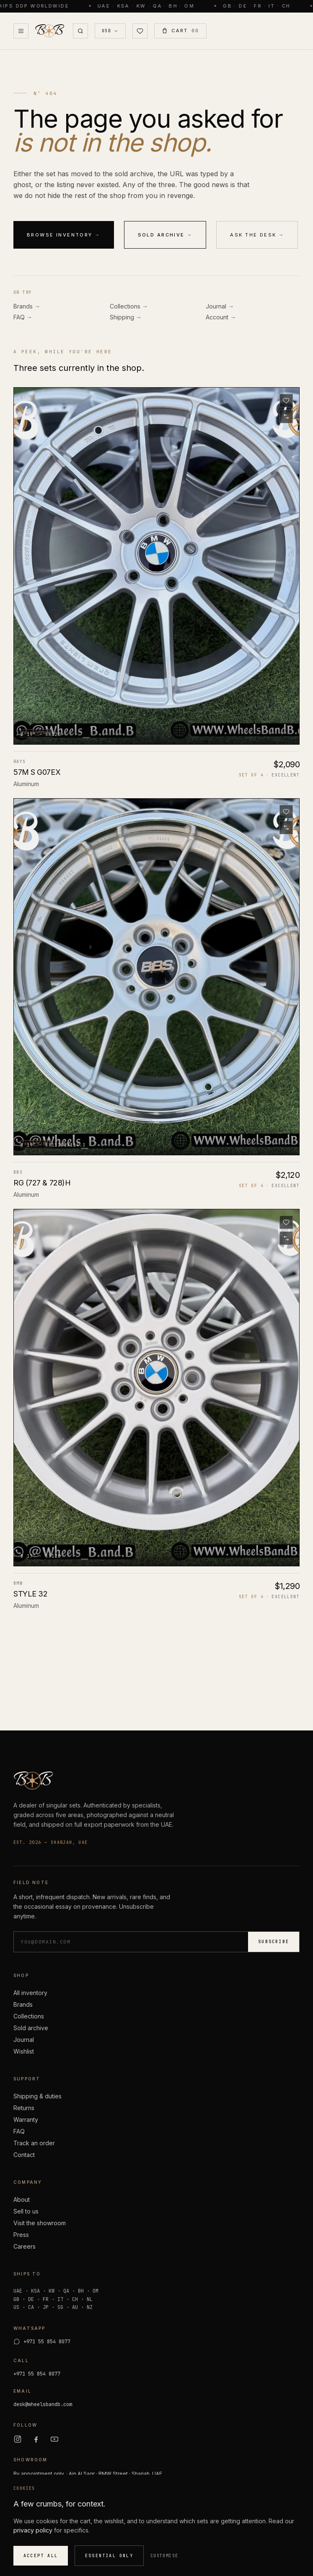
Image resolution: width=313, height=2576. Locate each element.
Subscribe (273, 1941)
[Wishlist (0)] (139, 31)
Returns (23, 2107)
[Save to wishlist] (286, 400)
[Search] (80, 31)
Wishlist (23, 2051)
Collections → (129, 306)
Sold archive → (165, 235)
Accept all (40, 2555)
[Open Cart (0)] (180, 31)
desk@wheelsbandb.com (42, 2404)
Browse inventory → (64, 235)
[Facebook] (36, 2439)
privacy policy (32, 2530)
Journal (23, 2039)
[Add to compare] (286, 416)
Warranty (25, 2119)
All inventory (30, 1992)
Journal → (220, 306)
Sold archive (30, 2027)
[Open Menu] (20, 31)
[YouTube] (54, 2439)
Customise (164, 2555)
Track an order (34, 2143)
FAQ (19, 2131)
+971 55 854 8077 (36, 2373)
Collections (28, 2016)
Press (21, 2234)
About (21, 2199)
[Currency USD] (110, 31)
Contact (24, 2154)
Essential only (109, 2555)
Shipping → (126, 317)
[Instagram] (17, 2439)
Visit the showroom (39, 2222)
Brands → (26, 306)
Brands (23, 2004)
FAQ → (22, 317)
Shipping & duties (37, 2096)
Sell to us (26, 2211)
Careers (24, 2246)
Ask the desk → (257, 235)
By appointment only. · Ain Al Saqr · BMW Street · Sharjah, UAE (87, 2474)
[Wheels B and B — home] (49, 31)
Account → (221, 317)
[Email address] (131, 1942)
